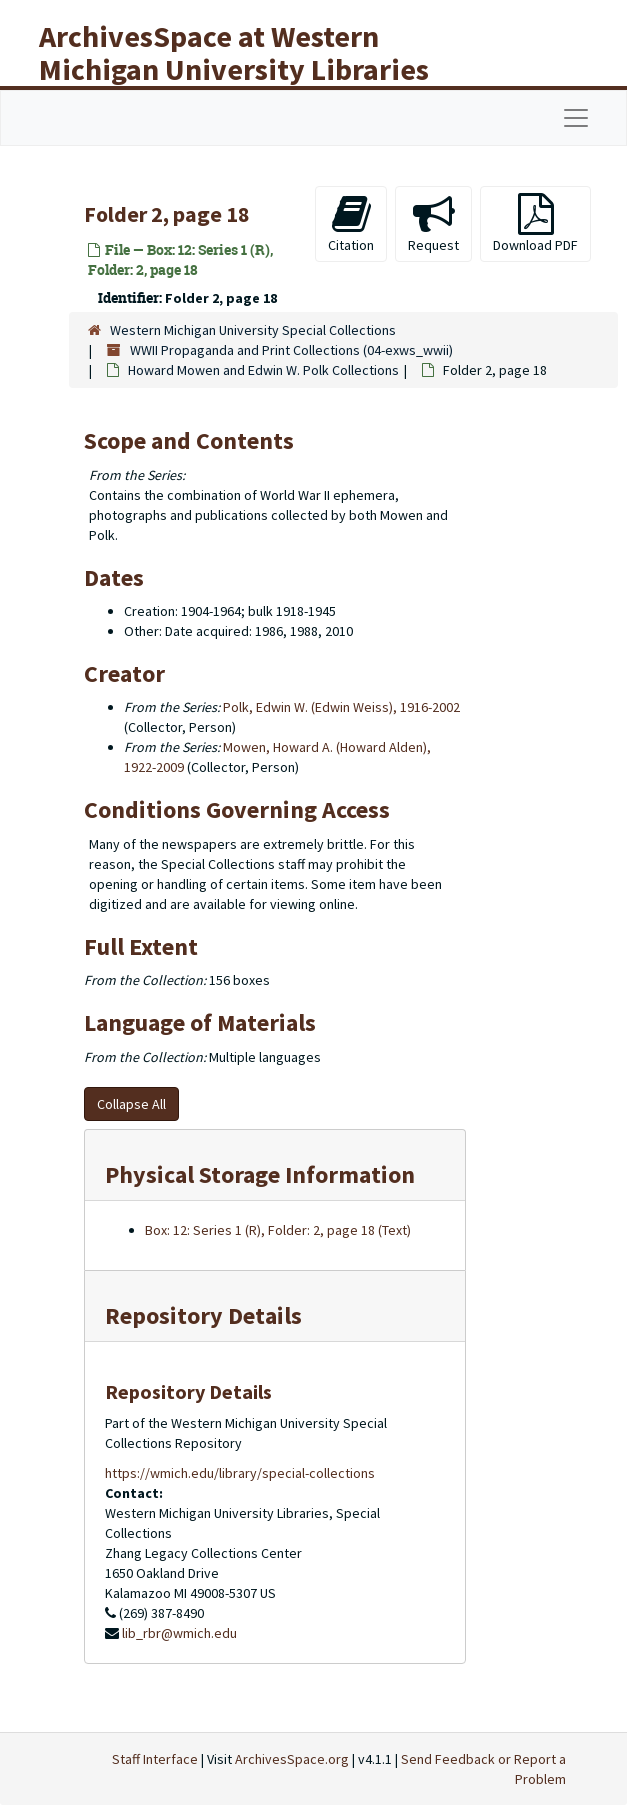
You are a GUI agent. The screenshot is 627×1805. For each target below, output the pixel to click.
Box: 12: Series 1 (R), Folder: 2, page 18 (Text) (278, 1230)
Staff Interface (155, 1759)
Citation (351, 223)
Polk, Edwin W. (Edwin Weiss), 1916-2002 (341, 707)
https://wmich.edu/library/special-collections (240, 1473)
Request (433, 223)
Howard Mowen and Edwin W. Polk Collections (263, 370)
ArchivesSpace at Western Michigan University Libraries (234, 52)
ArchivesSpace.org (292, 1759)
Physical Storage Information (260, 1174)
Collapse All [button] (131, 1104)
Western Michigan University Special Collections (253, 330)
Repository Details (203, 1315)
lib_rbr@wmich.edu (179, 1633)
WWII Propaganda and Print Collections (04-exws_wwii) (291, 350)
